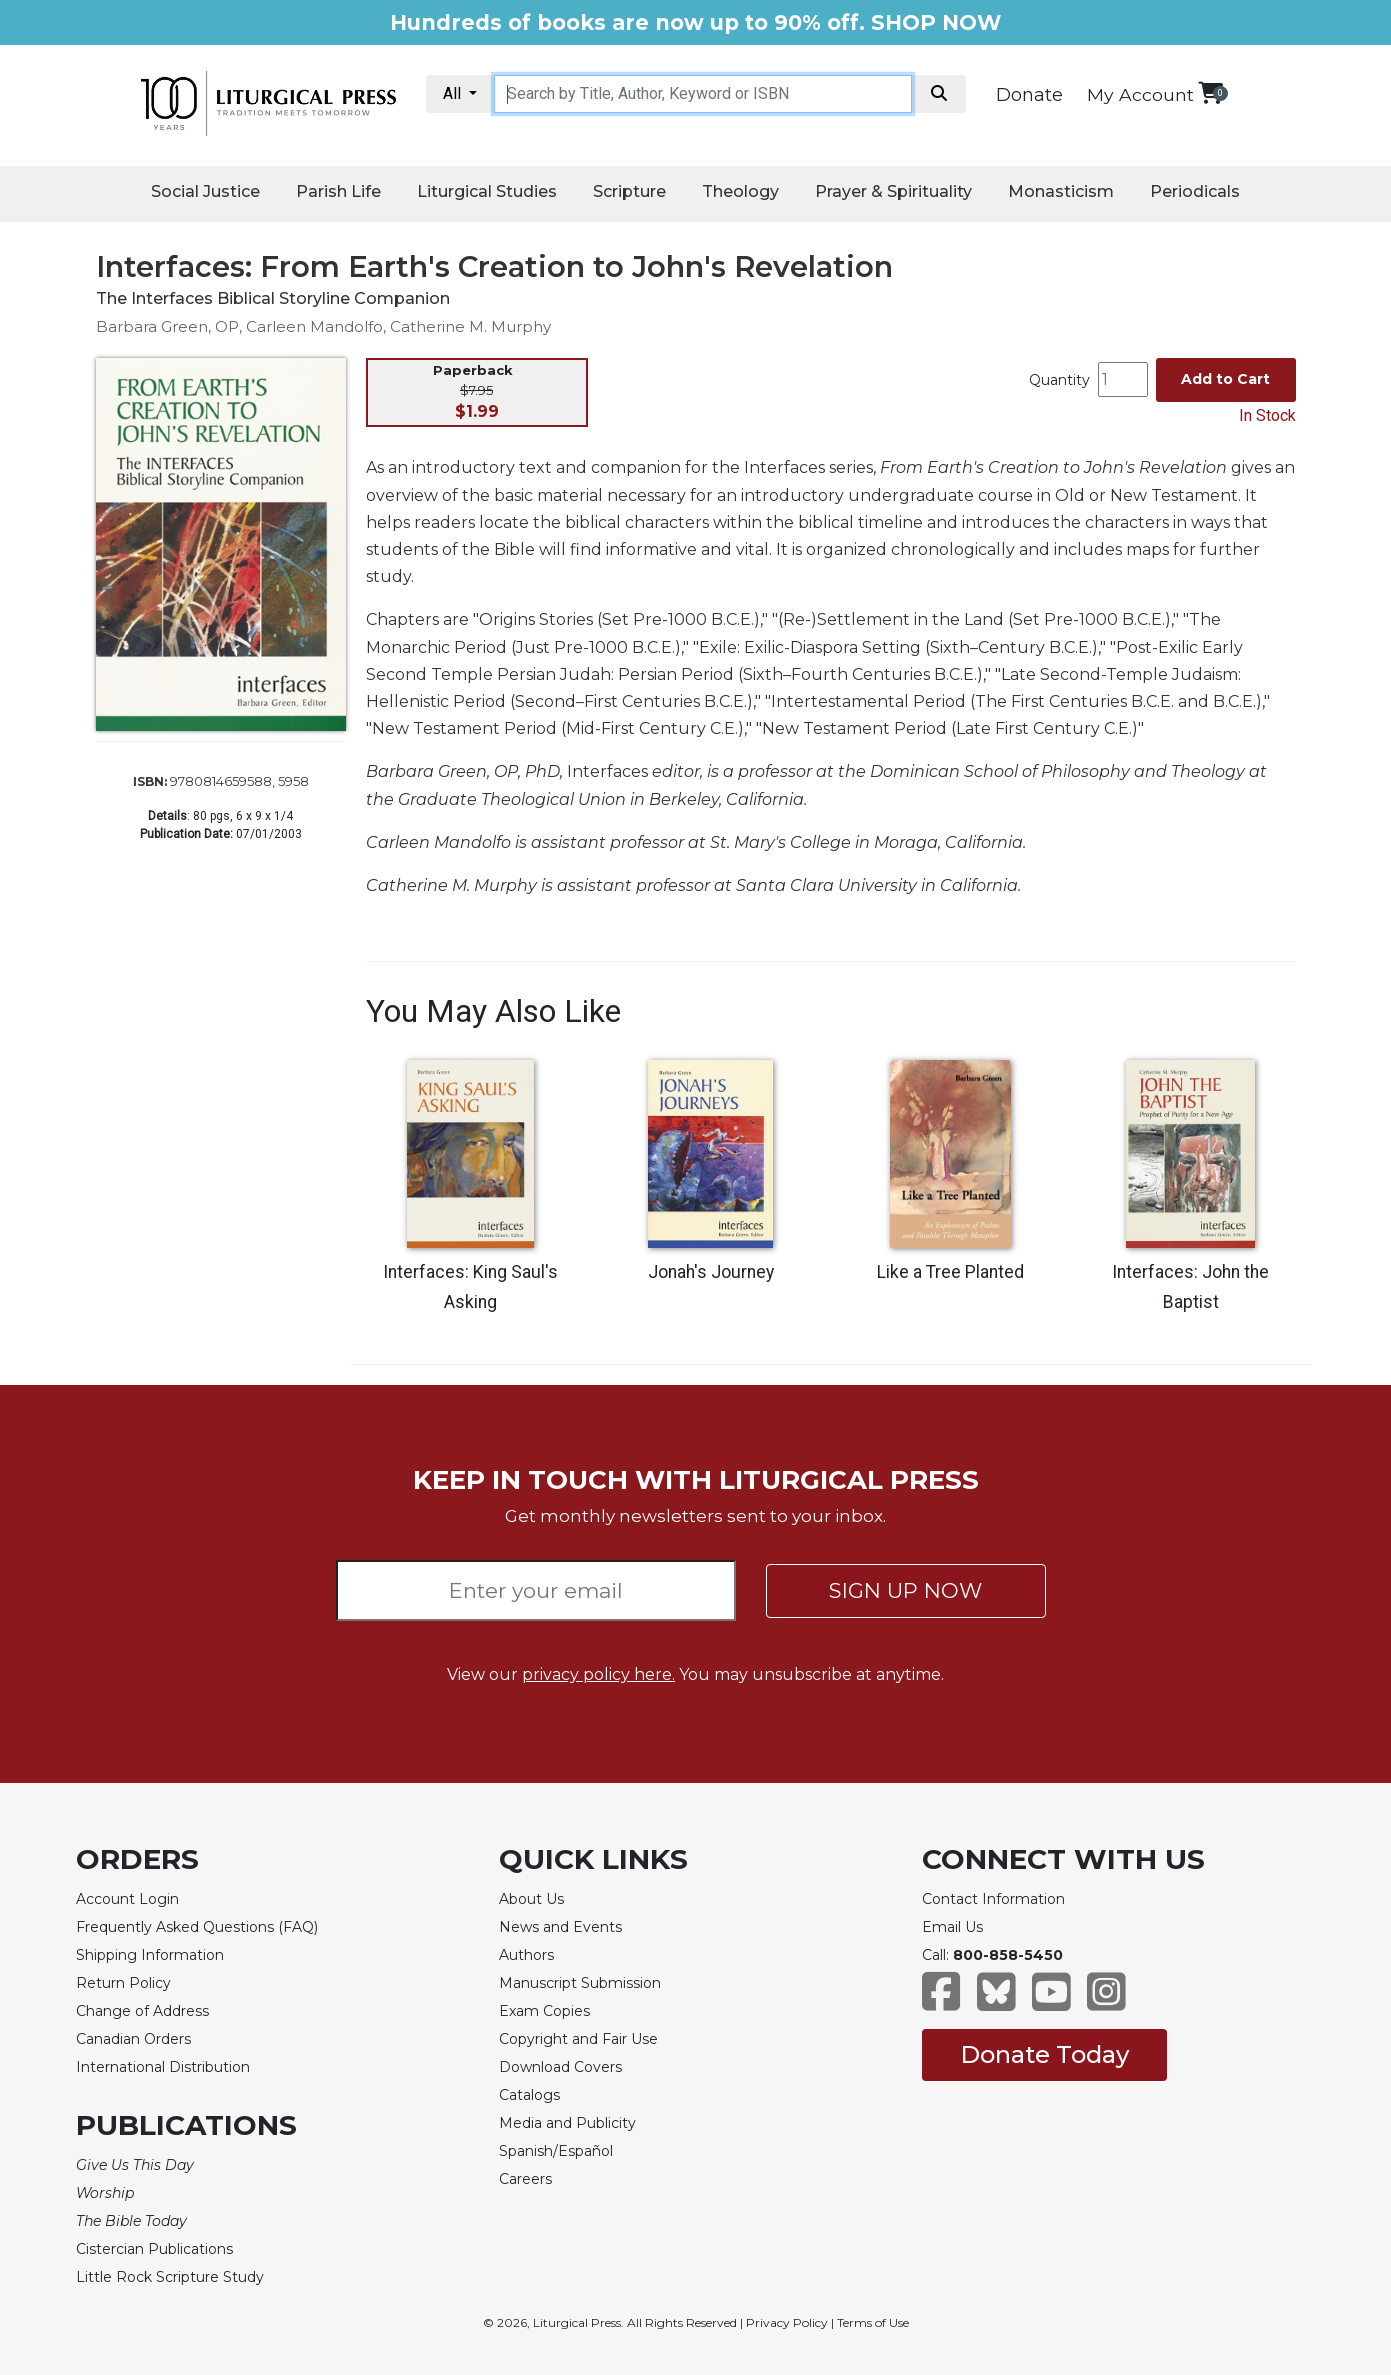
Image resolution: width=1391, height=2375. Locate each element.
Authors (526, 1955)
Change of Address (142, 2011)
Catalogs (529, 2095)
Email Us (952, 1927)
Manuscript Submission (580, 1983)
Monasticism (1061, 191)
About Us (531, 1899)
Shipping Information (150, 1955)
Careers (525, 2179)
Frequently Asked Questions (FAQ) (197, 1927)
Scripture (629, 191)
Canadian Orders (133, 2039)
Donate (1029, 95)
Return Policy (123, 1983)
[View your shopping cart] (1210, 92)
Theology (740, 191)
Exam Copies (544, 2011)
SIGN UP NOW (905, 1590)
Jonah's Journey (711, 1272)
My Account (1140, 94)
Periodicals (1195, 191)
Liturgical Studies (487, 191)
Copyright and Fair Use (578, 2039)
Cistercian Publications (154, 2249)
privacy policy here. (598, 1674)
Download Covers (560, 2067)
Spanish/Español (556, 2151)
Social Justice (205, 191)
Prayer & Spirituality (893, 191)
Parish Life (338, 191)
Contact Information (993, 1899)
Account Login (127, 1899)
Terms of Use (873, 2322)
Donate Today (1044, 2054)
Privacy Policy (787, 2322)
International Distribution (163, 2067)
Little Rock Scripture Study (170, 2277)
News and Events (560, 1927)
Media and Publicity (567, 2123)
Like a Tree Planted (950, 1272)
